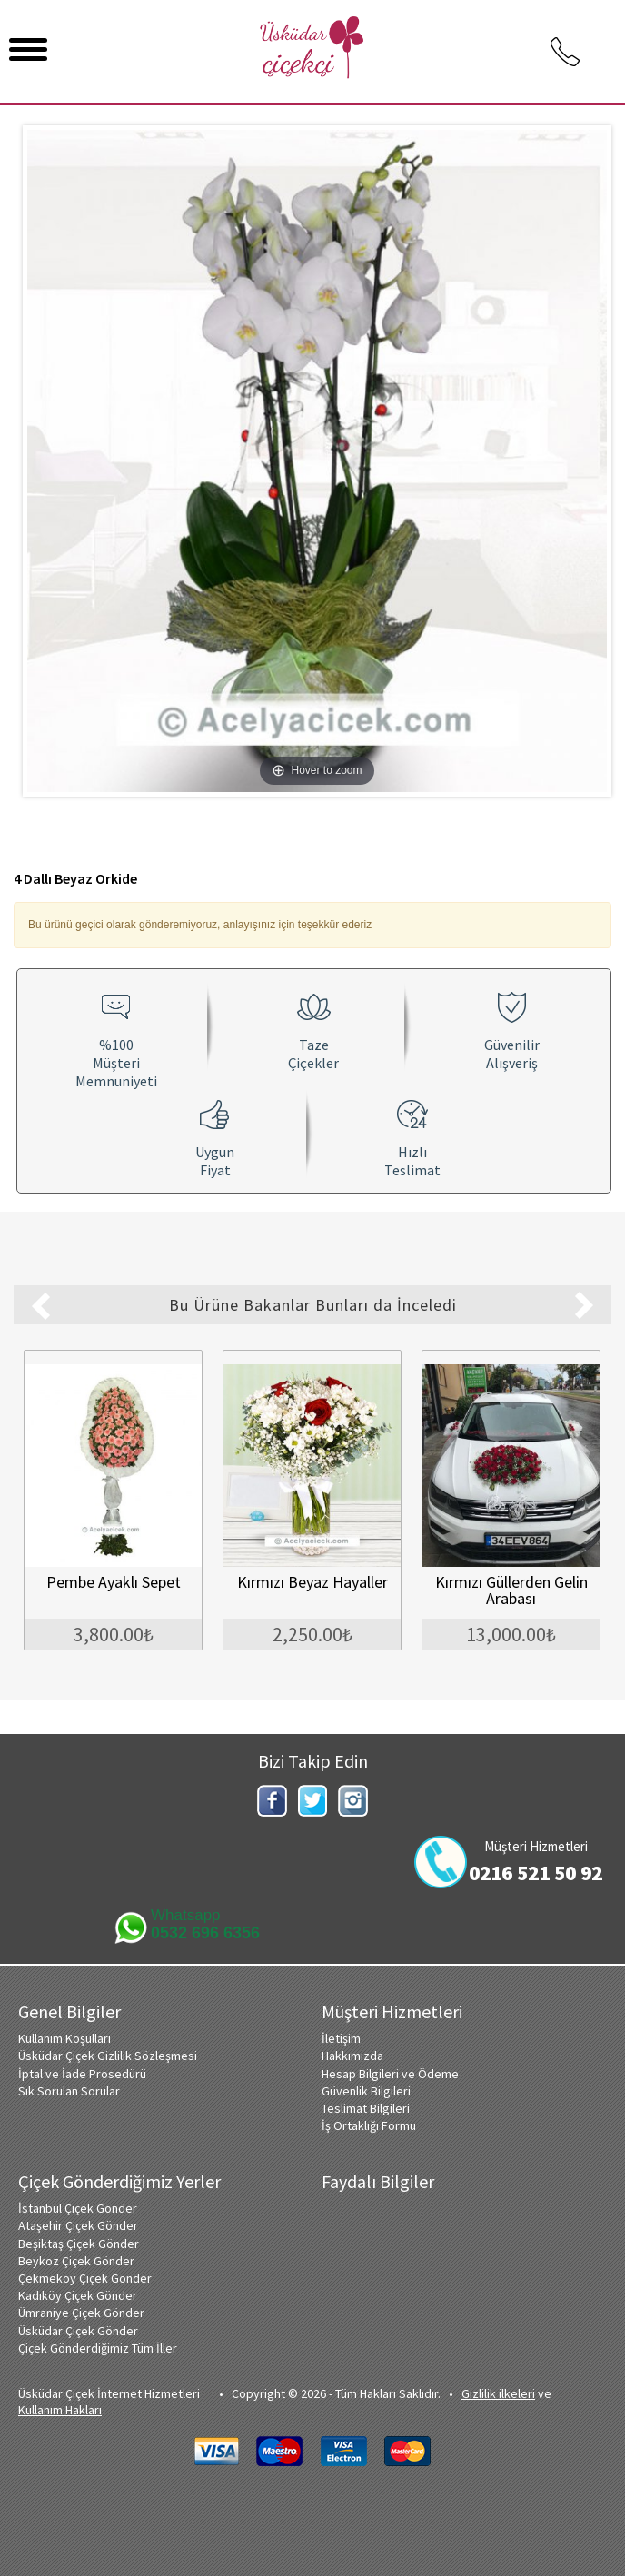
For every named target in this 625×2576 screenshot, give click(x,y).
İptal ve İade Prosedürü (82, 2073)
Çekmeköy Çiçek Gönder (85, 2277)
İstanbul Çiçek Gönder (77, 2207)
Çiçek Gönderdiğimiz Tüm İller (97, 2347)
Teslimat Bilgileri (366, 2107)
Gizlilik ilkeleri (498, 2392)
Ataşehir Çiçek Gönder (78, 2224)
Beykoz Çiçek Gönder (76, 2260)
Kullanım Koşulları (64, 2037)
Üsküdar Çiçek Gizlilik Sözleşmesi (107, 2054)
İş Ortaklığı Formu (369, 2124)
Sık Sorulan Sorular (69, 2090)
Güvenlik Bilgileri (366, 2090)
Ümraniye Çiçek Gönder (81, 2311)
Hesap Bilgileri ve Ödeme (390, 2073)
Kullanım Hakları (60, 2409)
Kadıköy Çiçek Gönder (77, 2294)
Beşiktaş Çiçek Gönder (78, 2242)
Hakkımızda (352, 2054)
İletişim (341, 2037)
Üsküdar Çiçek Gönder (78, 2330)
